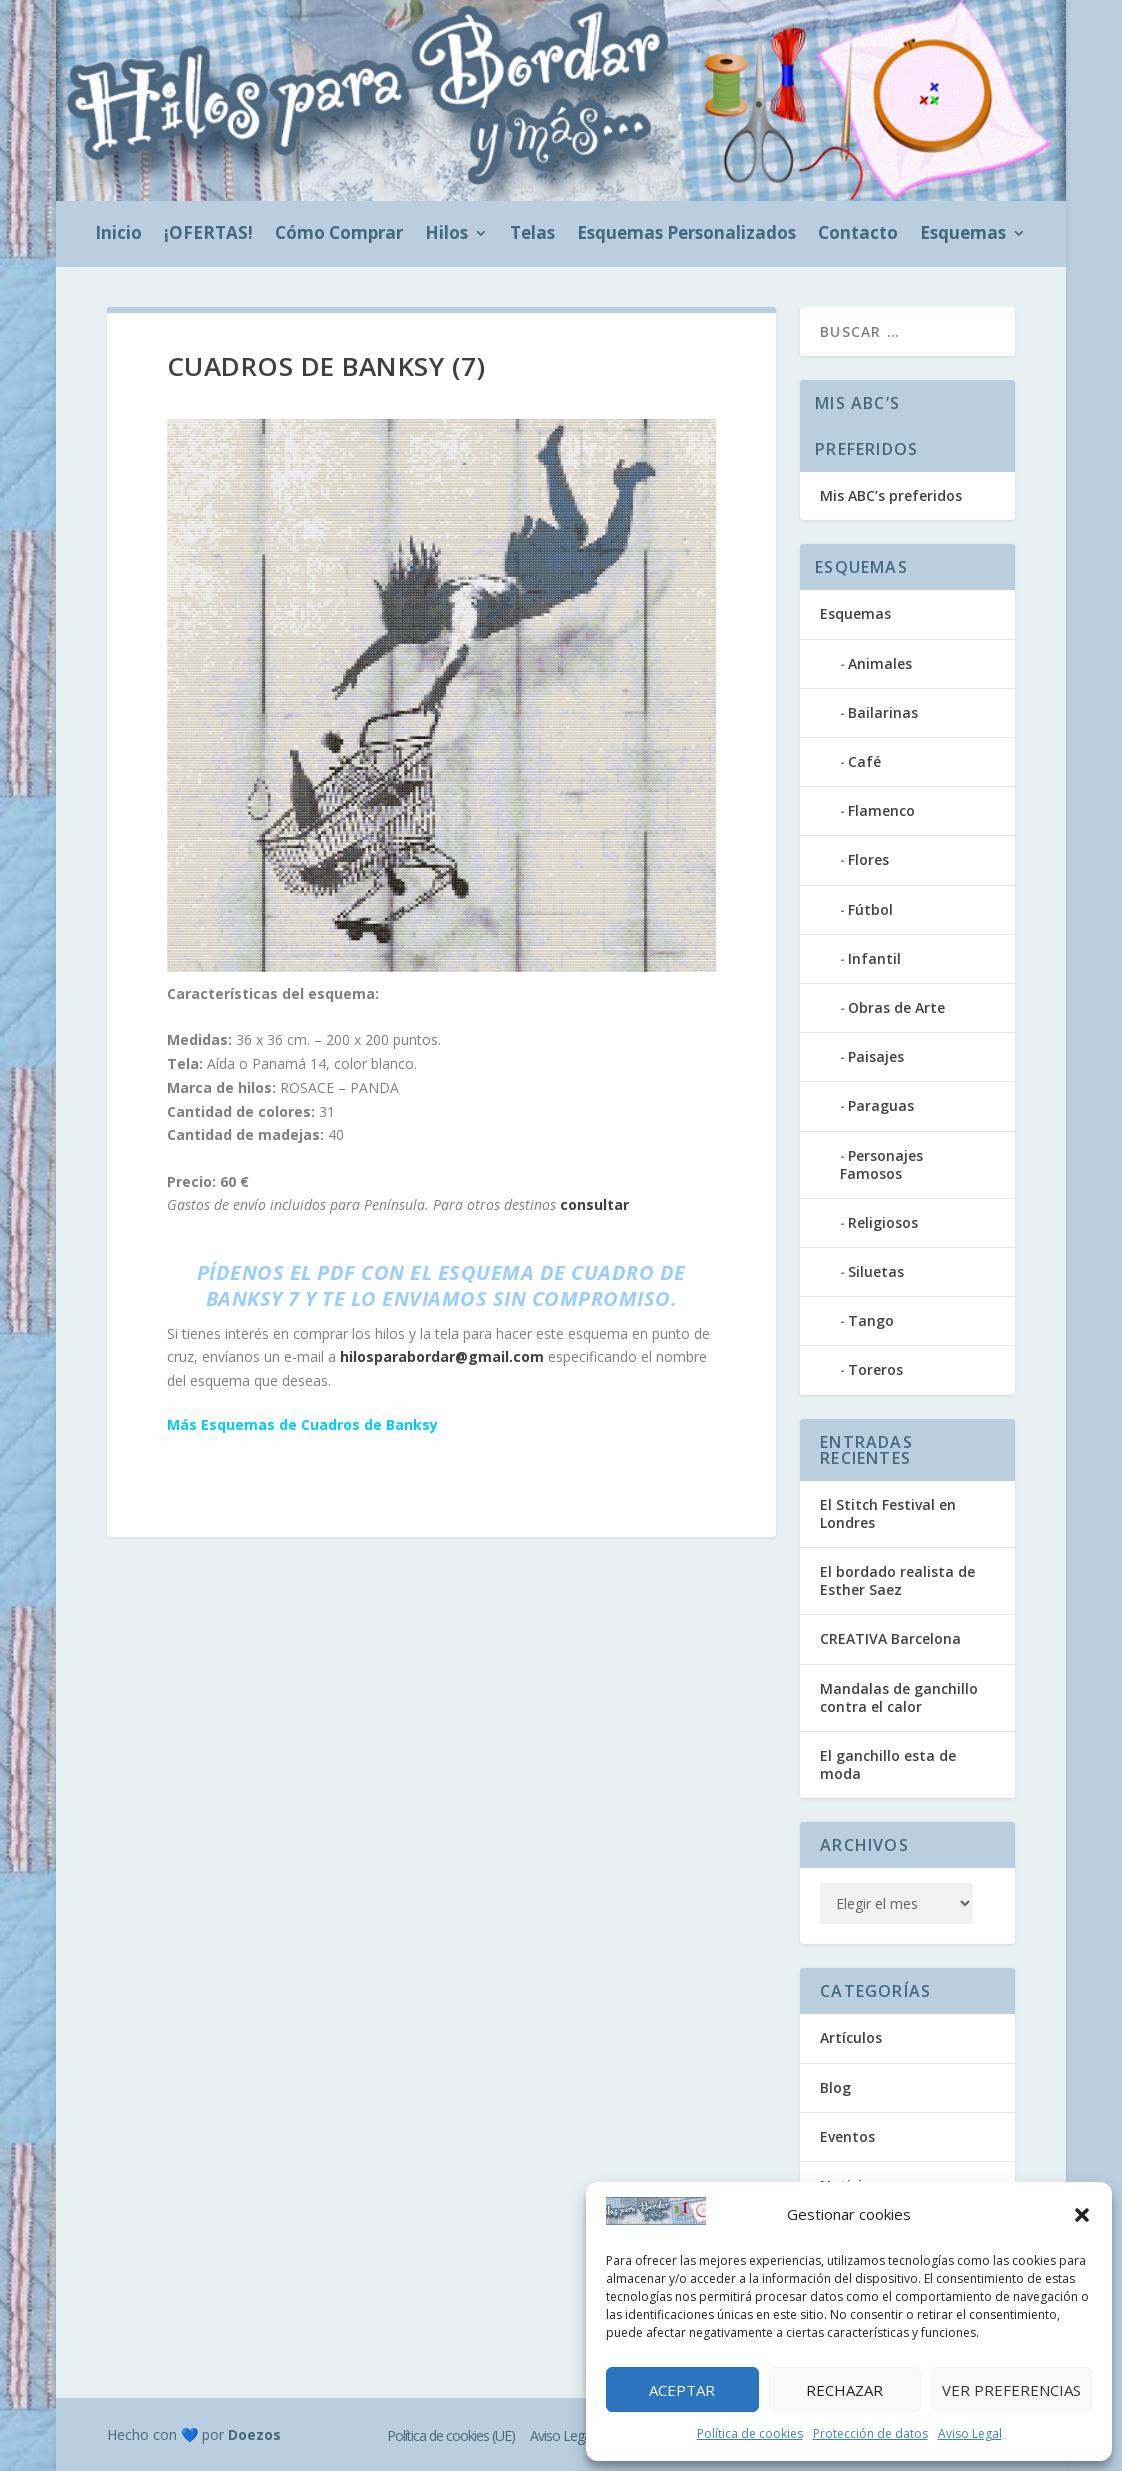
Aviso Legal (970, 2433)
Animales (880, 663)
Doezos (254, 2434)
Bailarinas (883, 712)
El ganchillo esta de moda (888, 1764)
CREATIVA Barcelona (890, 1638)
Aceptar (682, 2390)
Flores (868, 859)
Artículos (851, 2037)
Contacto (858, 235)
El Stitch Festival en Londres (888, 1513)
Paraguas (881, 1105)
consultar (594, 1204)
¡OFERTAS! (208, 235)
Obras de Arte (896, 1007)
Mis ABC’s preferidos (891, 495)
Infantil (874, 958)
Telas (532, 235)
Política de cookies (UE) (451, 2435)
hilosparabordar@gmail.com (442, 1356)
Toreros (875, 1369)
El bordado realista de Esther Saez (897, 1580)
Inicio (118, 235)
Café (864, 761)
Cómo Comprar (339, 235)
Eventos (847, 2136)
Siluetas (876, 1271)
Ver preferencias (1011, 2390)
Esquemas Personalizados (686, 235)
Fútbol (870, 909)
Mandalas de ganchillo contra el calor (899, 1697)
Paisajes (876, 1056)
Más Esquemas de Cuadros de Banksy (302, 1424)
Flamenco (881, 810)
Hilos (446, 235)
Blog (835, 2087)
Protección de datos (870, 2433)
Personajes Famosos (881, 1164)
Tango (871, 1320)
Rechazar (844, 2390)
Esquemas (963, 235)
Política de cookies (750, 2433)
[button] (1082, 2215)
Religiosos (883, 1222)
